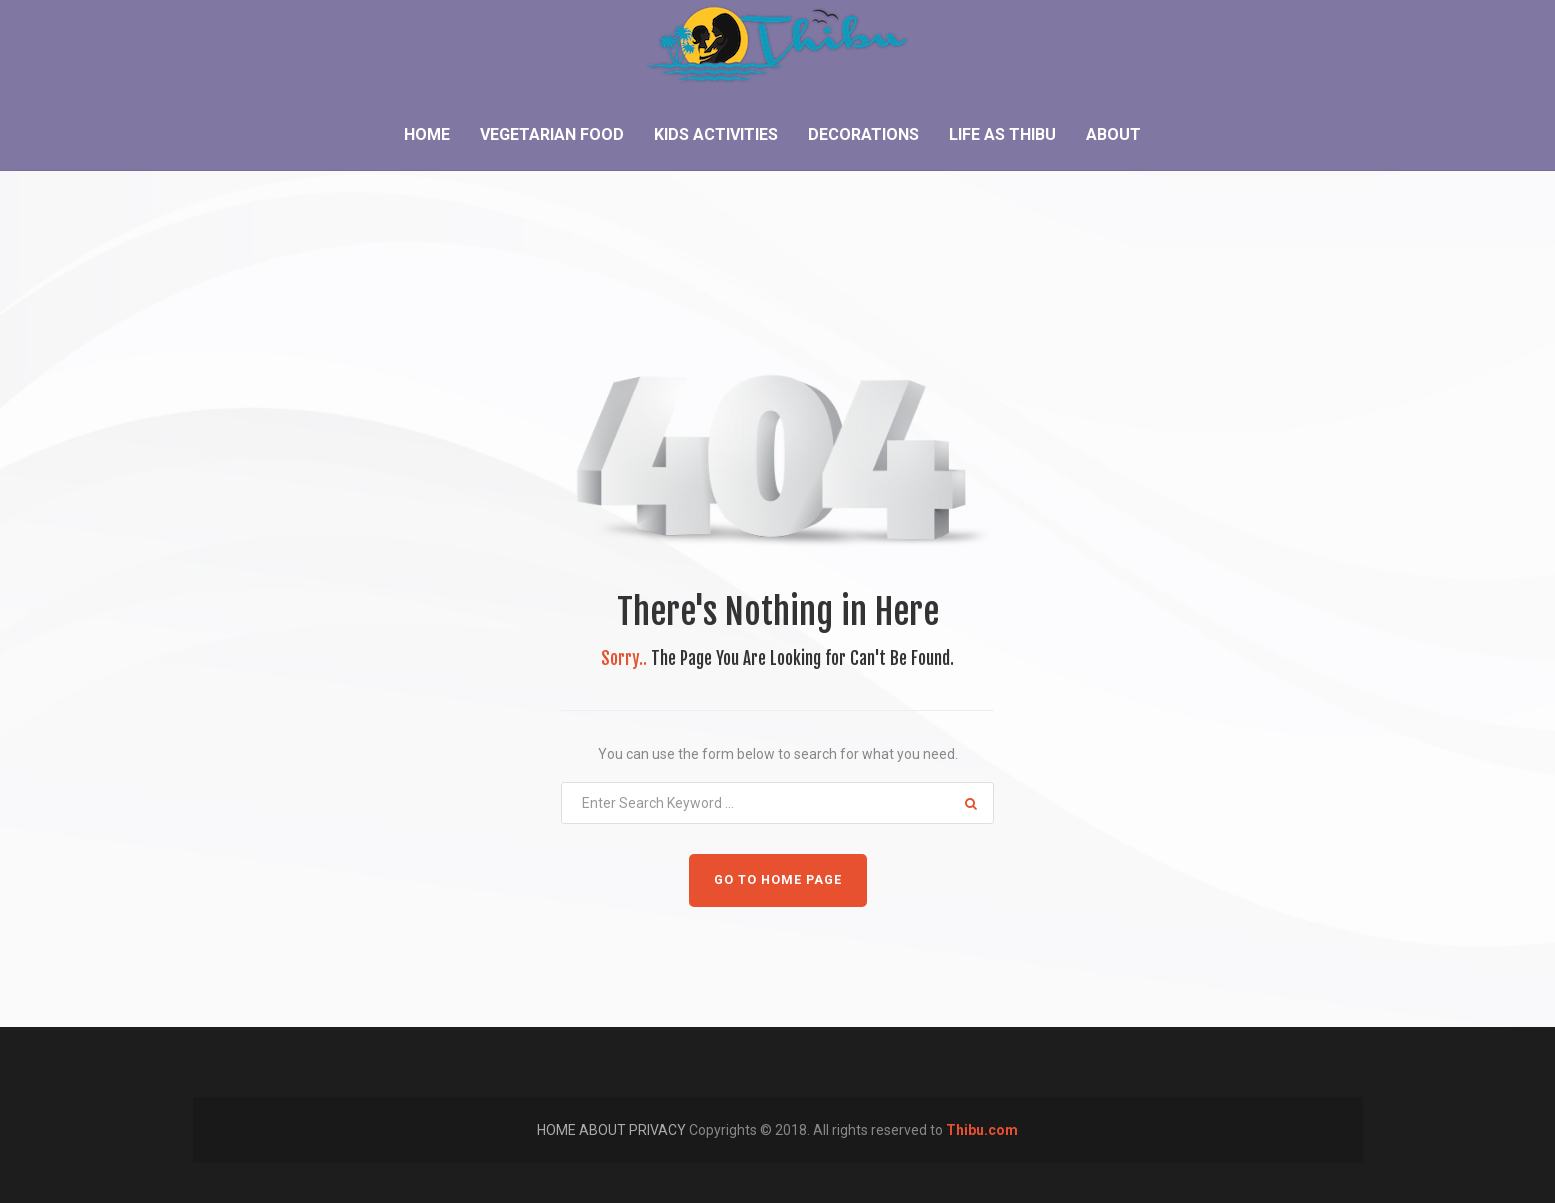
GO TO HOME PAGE (778, 879)
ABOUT (604, 1130)
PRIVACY (659, 1130)
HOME (558, 1130)
